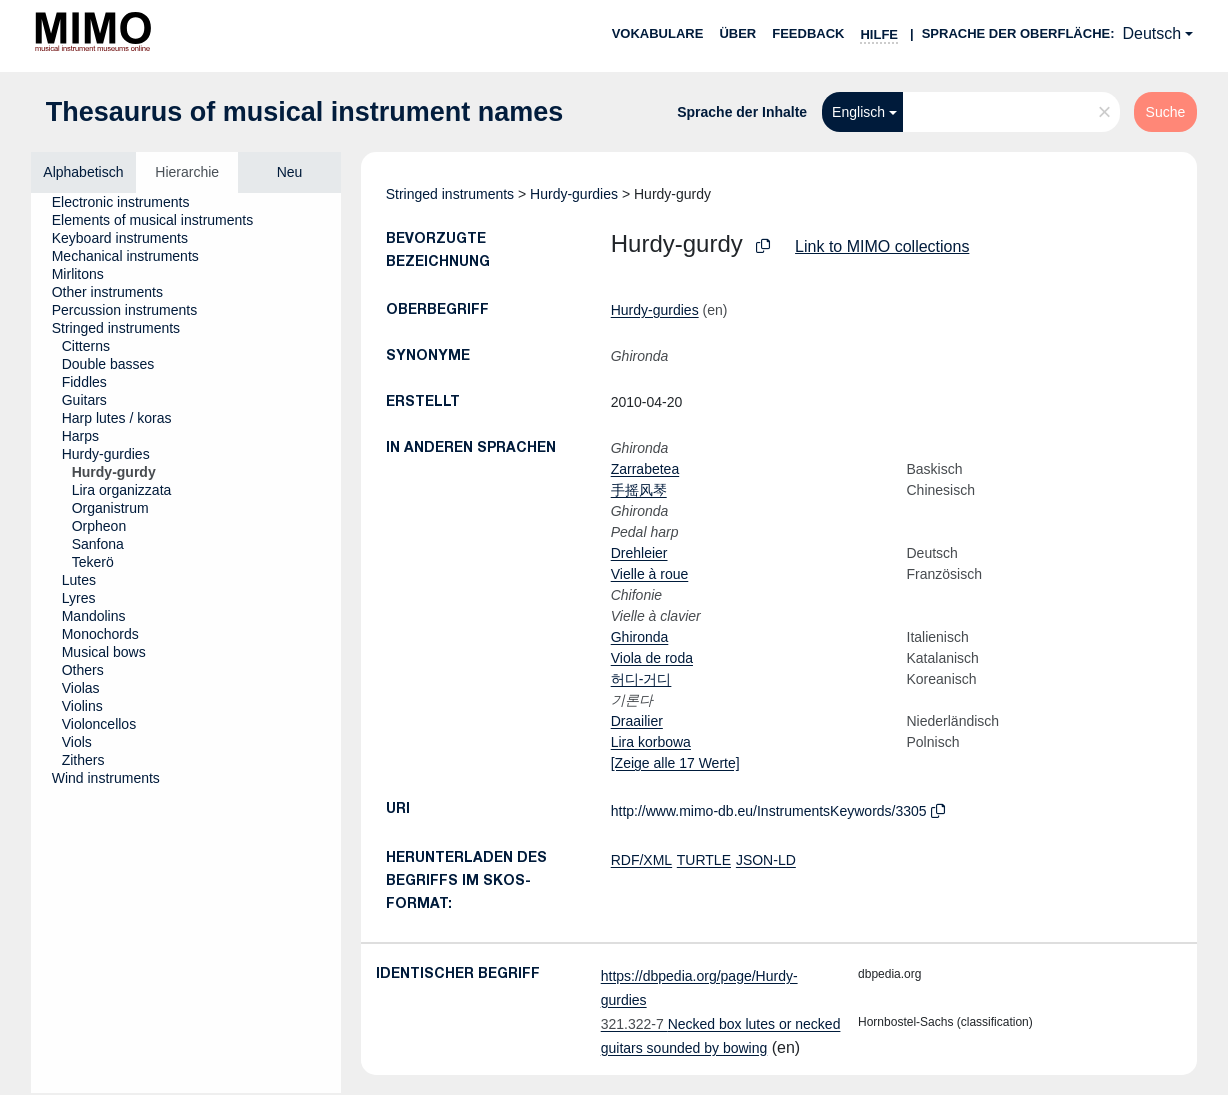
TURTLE (704, 860)
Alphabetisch (83, 172)
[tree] (186, 643)
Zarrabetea (645, 469)
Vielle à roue (650, 574)
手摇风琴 (639, 490)
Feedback (808, 33)
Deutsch (1152, 33)
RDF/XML (641, 860)
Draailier (637, 721)
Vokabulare (658, 33)
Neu (290, 172)
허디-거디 (641, 679)
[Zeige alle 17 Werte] (675, 763)
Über (737, 33)
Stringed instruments (450, 194)
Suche (1166, 112)
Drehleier (639, 553)
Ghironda (640, 637)
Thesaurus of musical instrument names (305, 112)
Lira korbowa (651, 742)
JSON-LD (766, 860)
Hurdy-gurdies (574, 194)
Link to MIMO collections (882, 246)
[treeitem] (129, 202)
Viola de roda (652, 658)
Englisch (858, 112)
